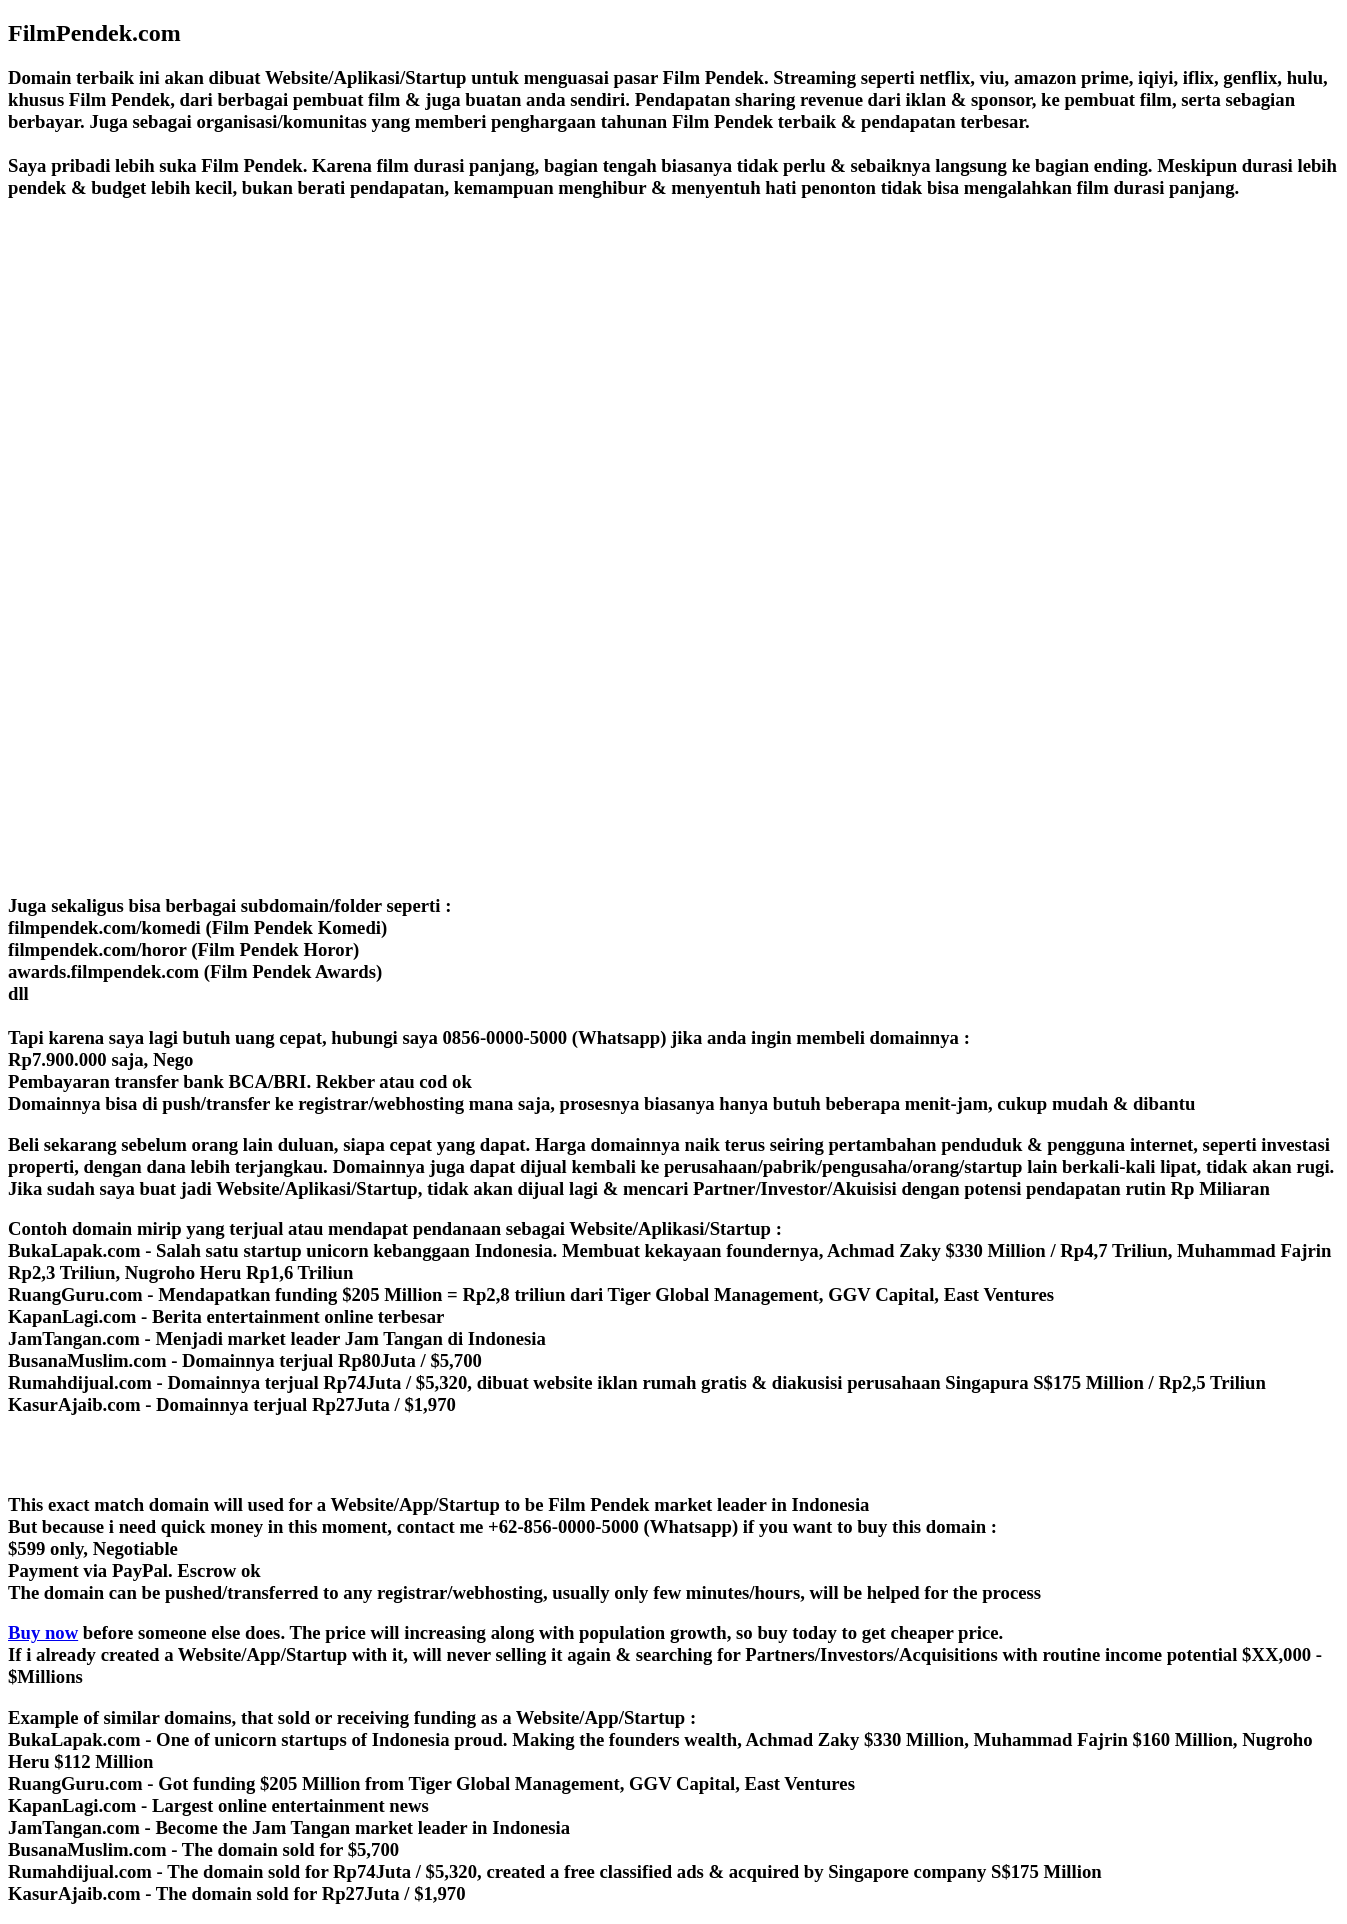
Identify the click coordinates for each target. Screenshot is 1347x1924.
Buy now (43, 1632)
